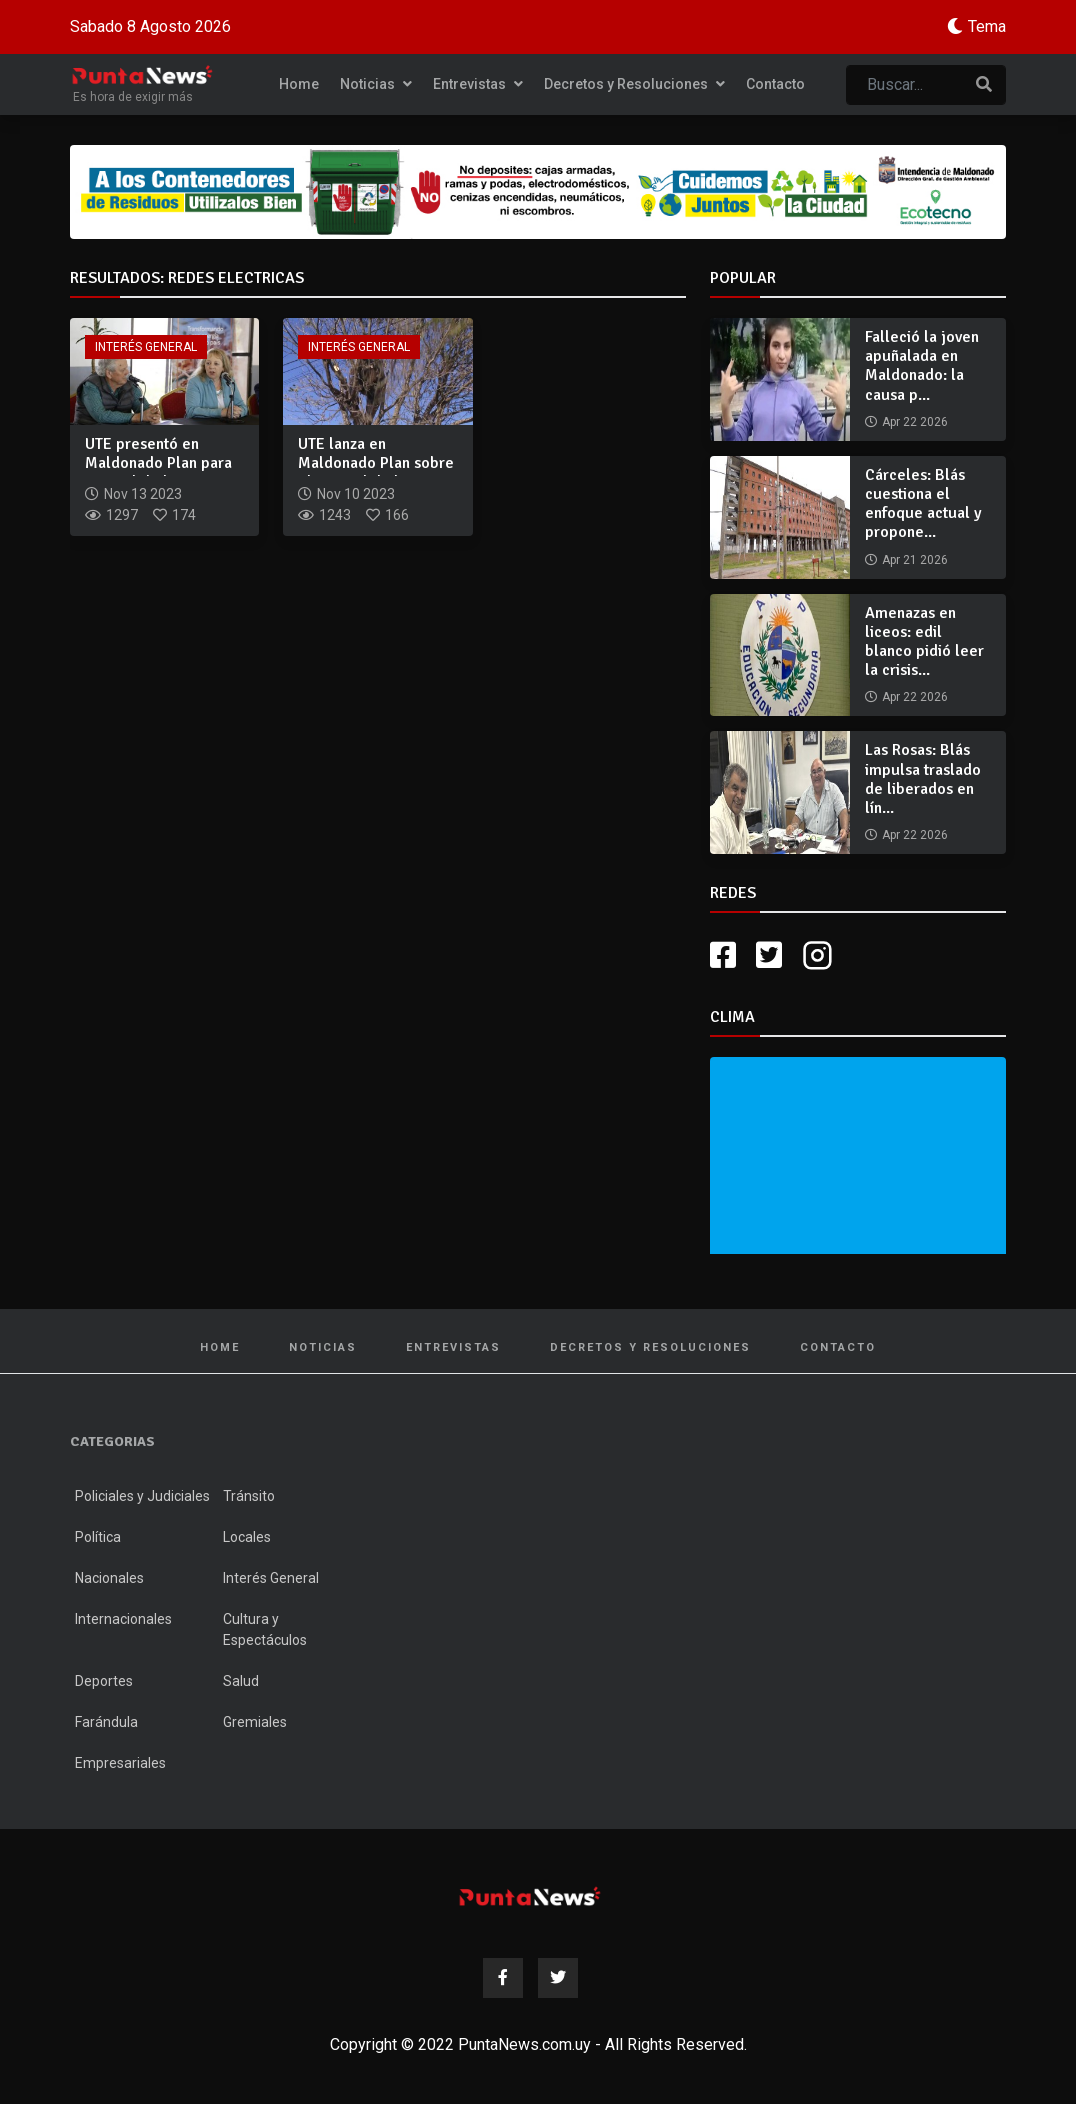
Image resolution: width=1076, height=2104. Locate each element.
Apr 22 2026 (915, 422)
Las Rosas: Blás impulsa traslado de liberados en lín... (923, 779)
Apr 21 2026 (915, 560)
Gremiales (255, 1722)
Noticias (376, 84)
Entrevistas (478, 84)
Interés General (146, 347)
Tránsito (249, 1496)
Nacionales (109, 1578)
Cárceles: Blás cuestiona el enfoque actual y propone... (923, 504)
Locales (247, 1537)
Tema (987, 26)
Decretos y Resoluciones (634, 84)
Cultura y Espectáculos (265, 1629)
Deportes (104, 1681)
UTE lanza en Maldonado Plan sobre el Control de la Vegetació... (376, 473)
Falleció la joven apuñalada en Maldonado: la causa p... (922, 366)
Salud (241, 1681)
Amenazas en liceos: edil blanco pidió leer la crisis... (924, 642)
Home (299, 84)
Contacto (775, 84)
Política (98, 1537)
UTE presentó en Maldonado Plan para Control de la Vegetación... (158, 473)
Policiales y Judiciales (142, 1496)
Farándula (106, 1722)
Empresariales (120, 1763)
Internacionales (123, 1619)
